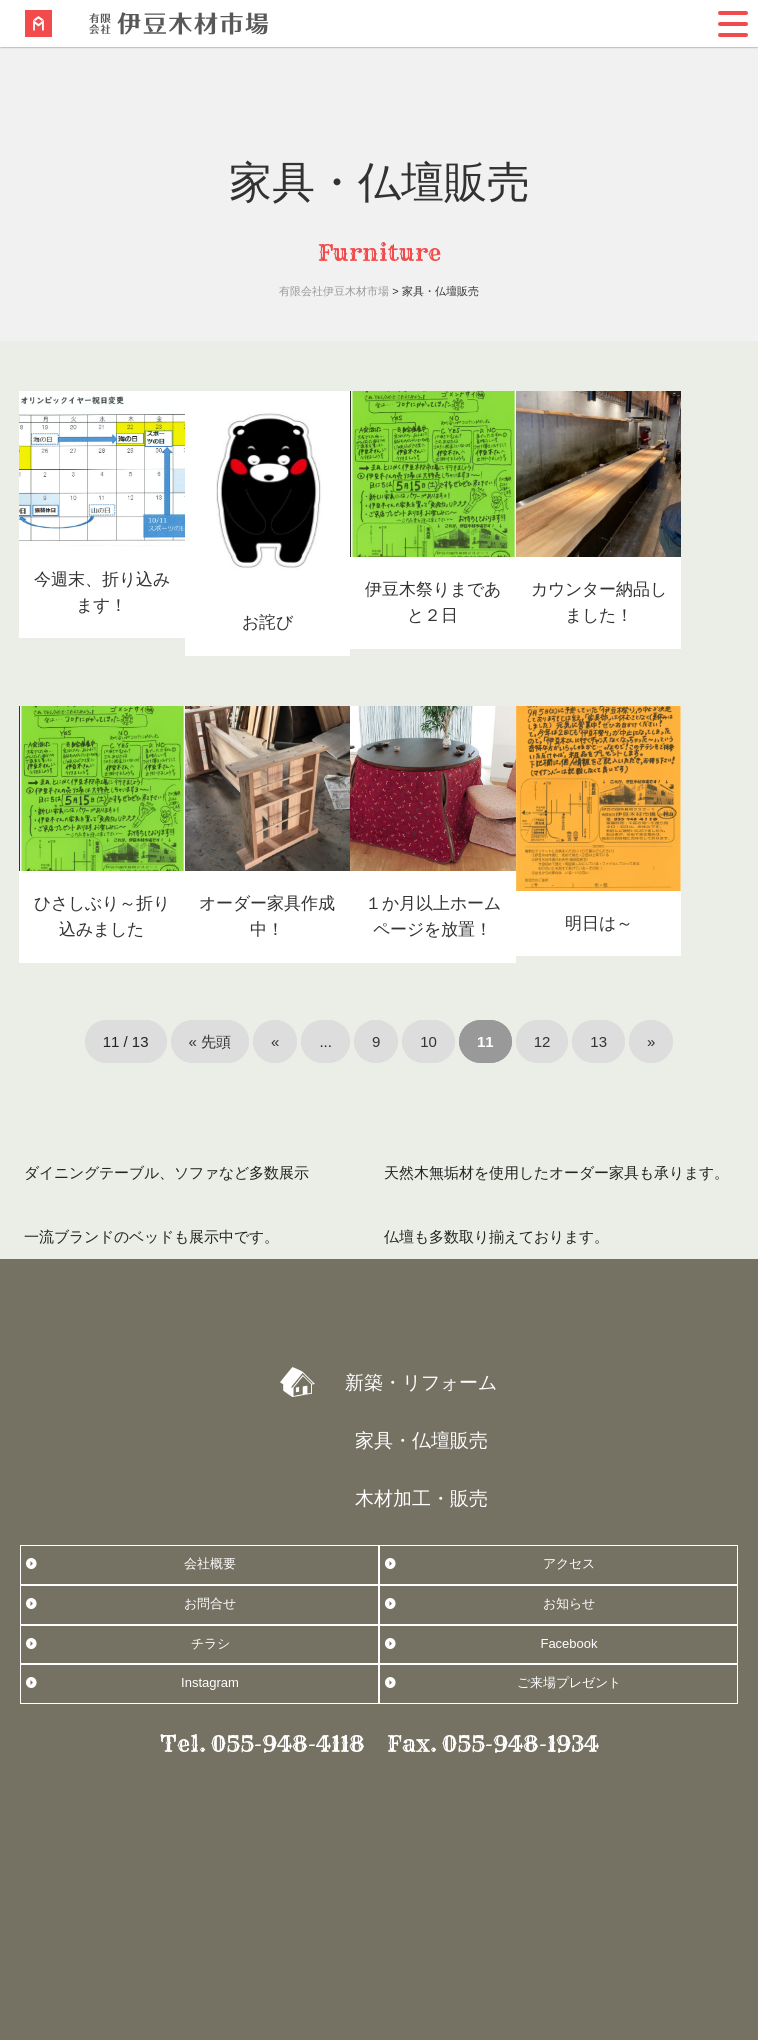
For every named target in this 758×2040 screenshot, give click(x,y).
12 (542, 1041)
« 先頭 (210, 1041)
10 (428, 1041)
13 (598, 1041)
